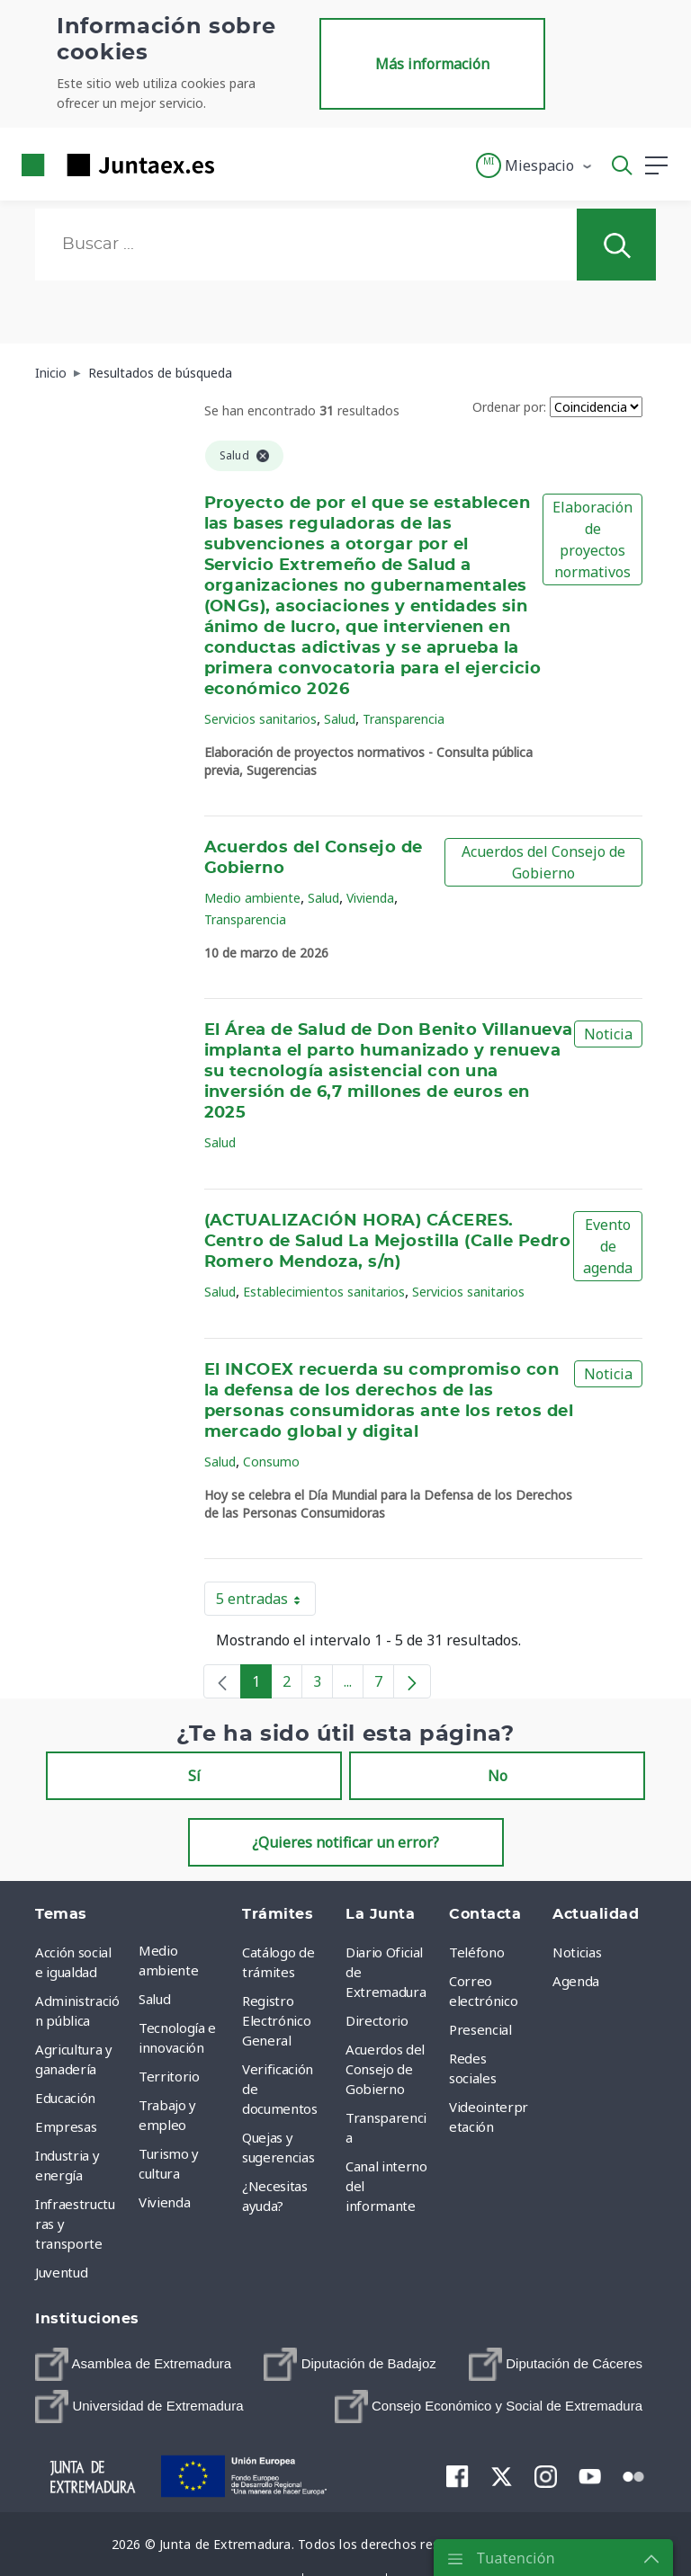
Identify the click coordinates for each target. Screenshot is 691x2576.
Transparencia (403, 718)
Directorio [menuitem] (377, 2020)
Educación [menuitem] (65, 2098)
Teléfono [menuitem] (476, 1952)
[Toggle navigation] (239, 165)
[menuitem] (133, 2364)
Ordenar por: (509, 406)
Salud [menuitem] (154, 1999)
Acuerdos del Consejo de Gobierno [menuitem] (385, 2069)
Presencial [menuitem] (480, 2029)
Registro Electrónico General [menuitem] (276, 2020)
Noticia (608, 1034)
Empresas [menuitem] (65, 2126)
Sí (194, 1776)
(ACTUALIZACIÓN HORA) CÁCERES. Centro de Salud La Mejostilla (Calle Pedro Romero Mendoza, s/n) (387, 1241)
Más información (432, 64)
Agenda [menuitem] (575, 1981)
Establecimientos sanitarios (324, 1291)
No (497, 1776)
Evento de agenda (608, 1246)
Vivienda (370, 897)
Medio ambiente (252, 897)
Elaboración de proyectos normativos (592, 539)
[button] (535, 165)
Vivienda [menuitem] (164, 2202)
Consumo (271, 1461)
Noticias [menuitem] (576, 1952)
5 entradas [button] (266, 1602)
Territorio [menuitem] (169, 2076)
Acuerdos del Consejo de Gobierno (543, 862)
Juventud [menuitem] (61, 2272)
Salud (339, 718)
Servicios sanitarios (260, 718)
